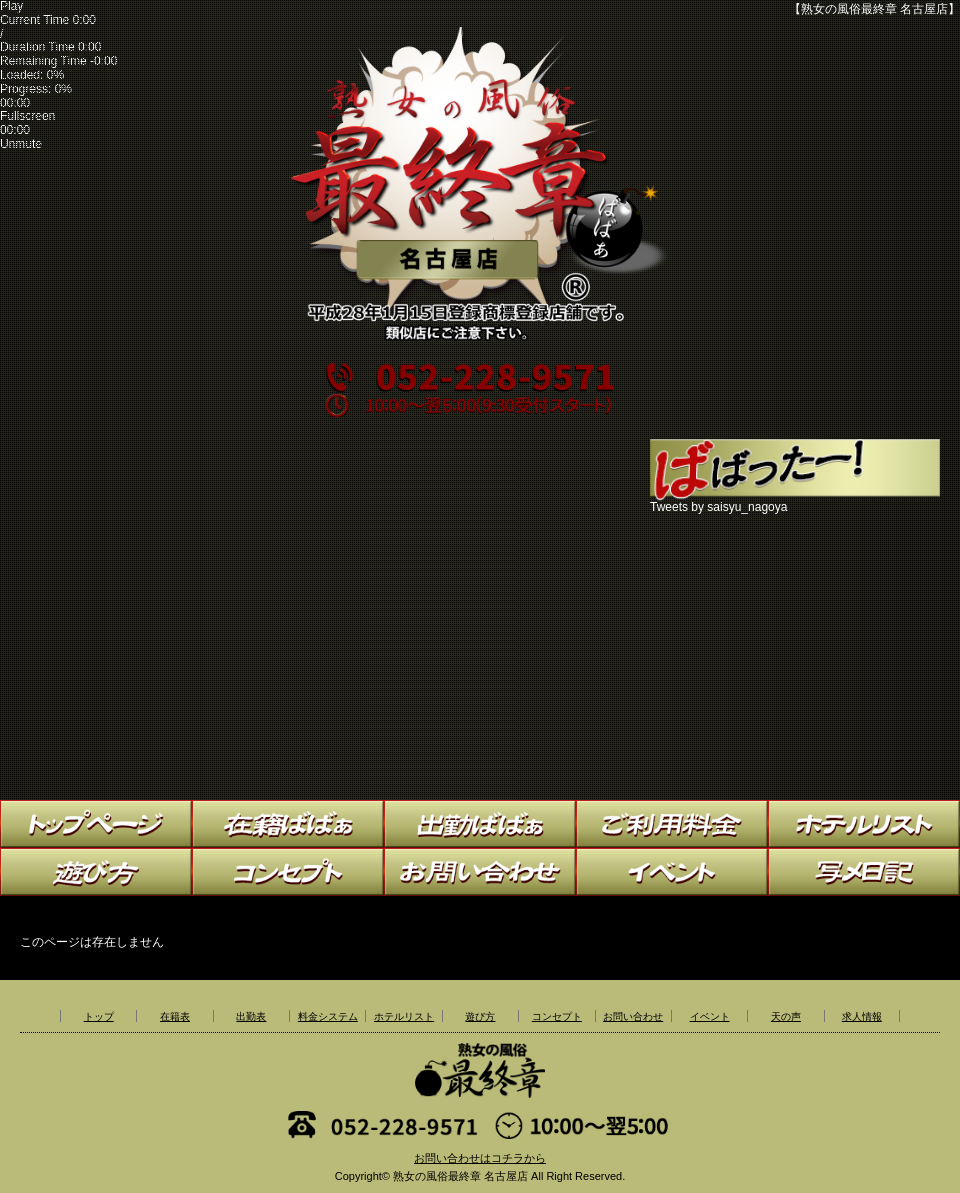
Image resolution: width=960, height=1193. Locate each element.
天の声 (786, 1016)
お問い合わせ (633, 1016)
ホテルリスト (404, 1016)
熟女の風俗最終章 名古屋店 (460, 1176)
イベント (710, 1016)
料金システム (328, 1016)
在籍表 (175, 1016)
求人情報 (862, 1016)
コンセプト (557, 1016)
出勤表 (251, 1016)
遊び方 (480, 1016)
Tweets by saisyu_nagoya (718, 507)
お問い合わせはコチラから (480, 1158)
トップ (99, 1016)
